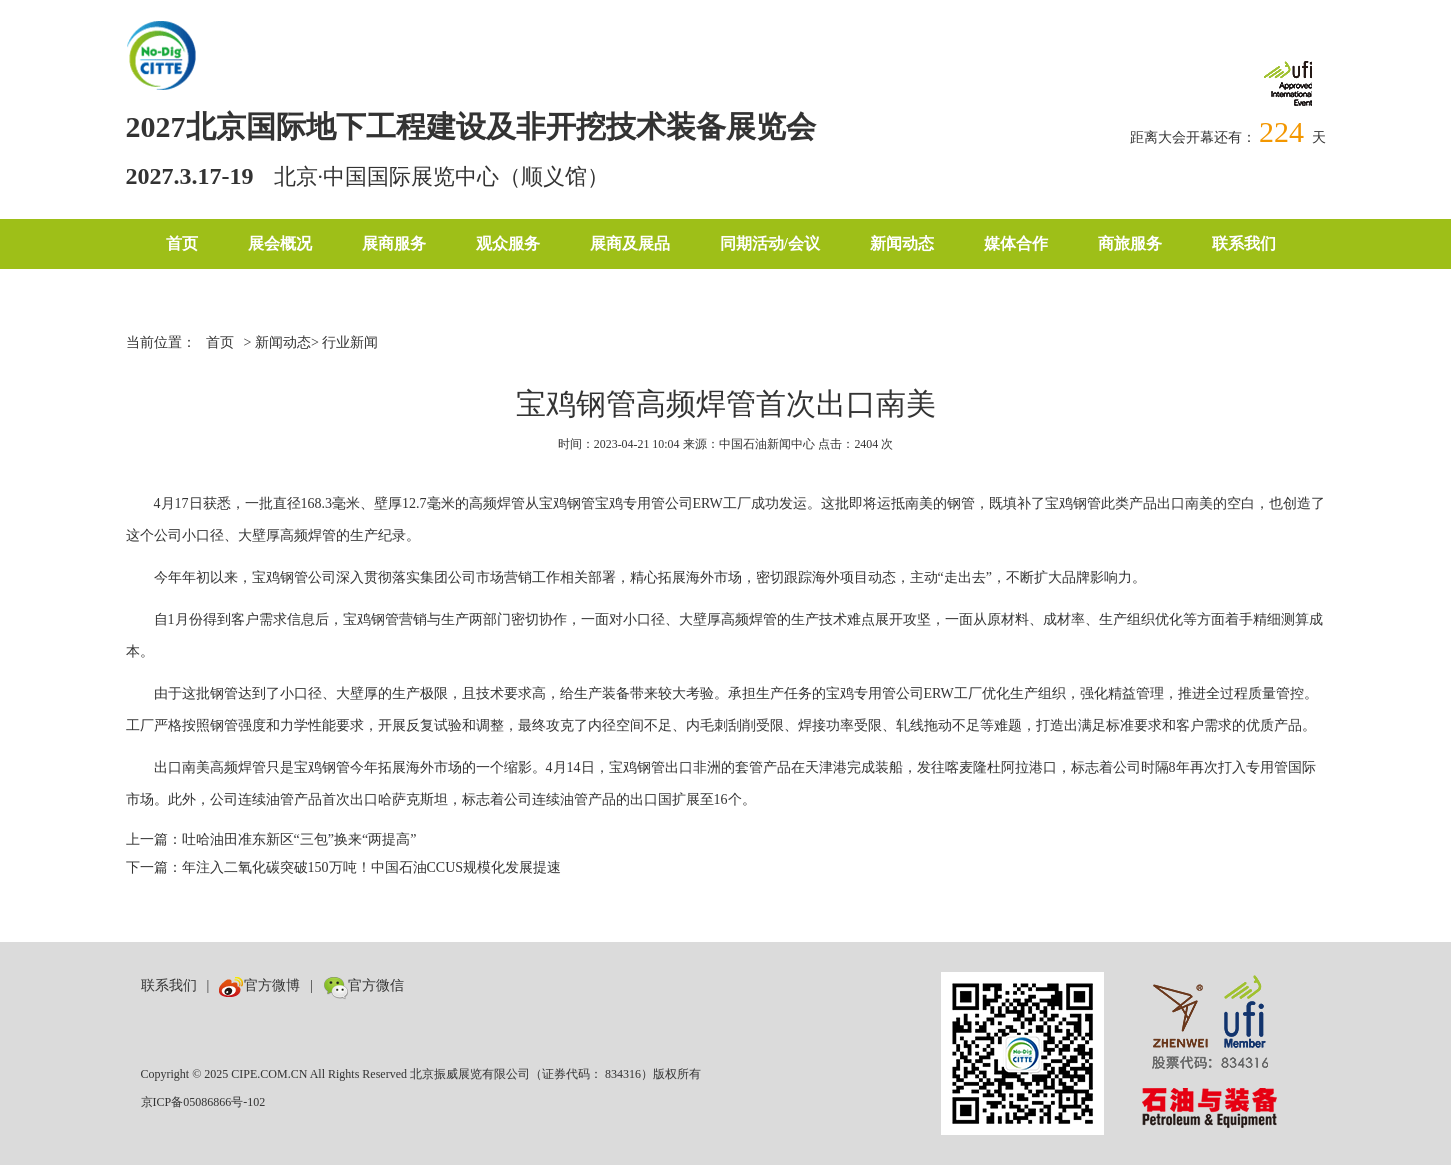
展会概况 (280, 243)
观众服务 (508, 243)
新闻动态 (902, 243)
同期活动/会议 (770, 243)
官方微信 (363, 985)
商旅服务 (1130, 243)
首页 (182, 243)
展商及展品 (630, 243)
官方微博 (259, 985)
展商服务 (394, 243)
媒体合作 (1016, 243)
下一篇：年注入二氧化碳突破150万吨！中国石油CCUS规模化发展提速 (344, 867)
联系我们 (1244, 243)
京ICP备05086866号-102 (203, 1102)
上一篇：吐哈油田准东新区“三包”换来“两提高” (271, 839)
